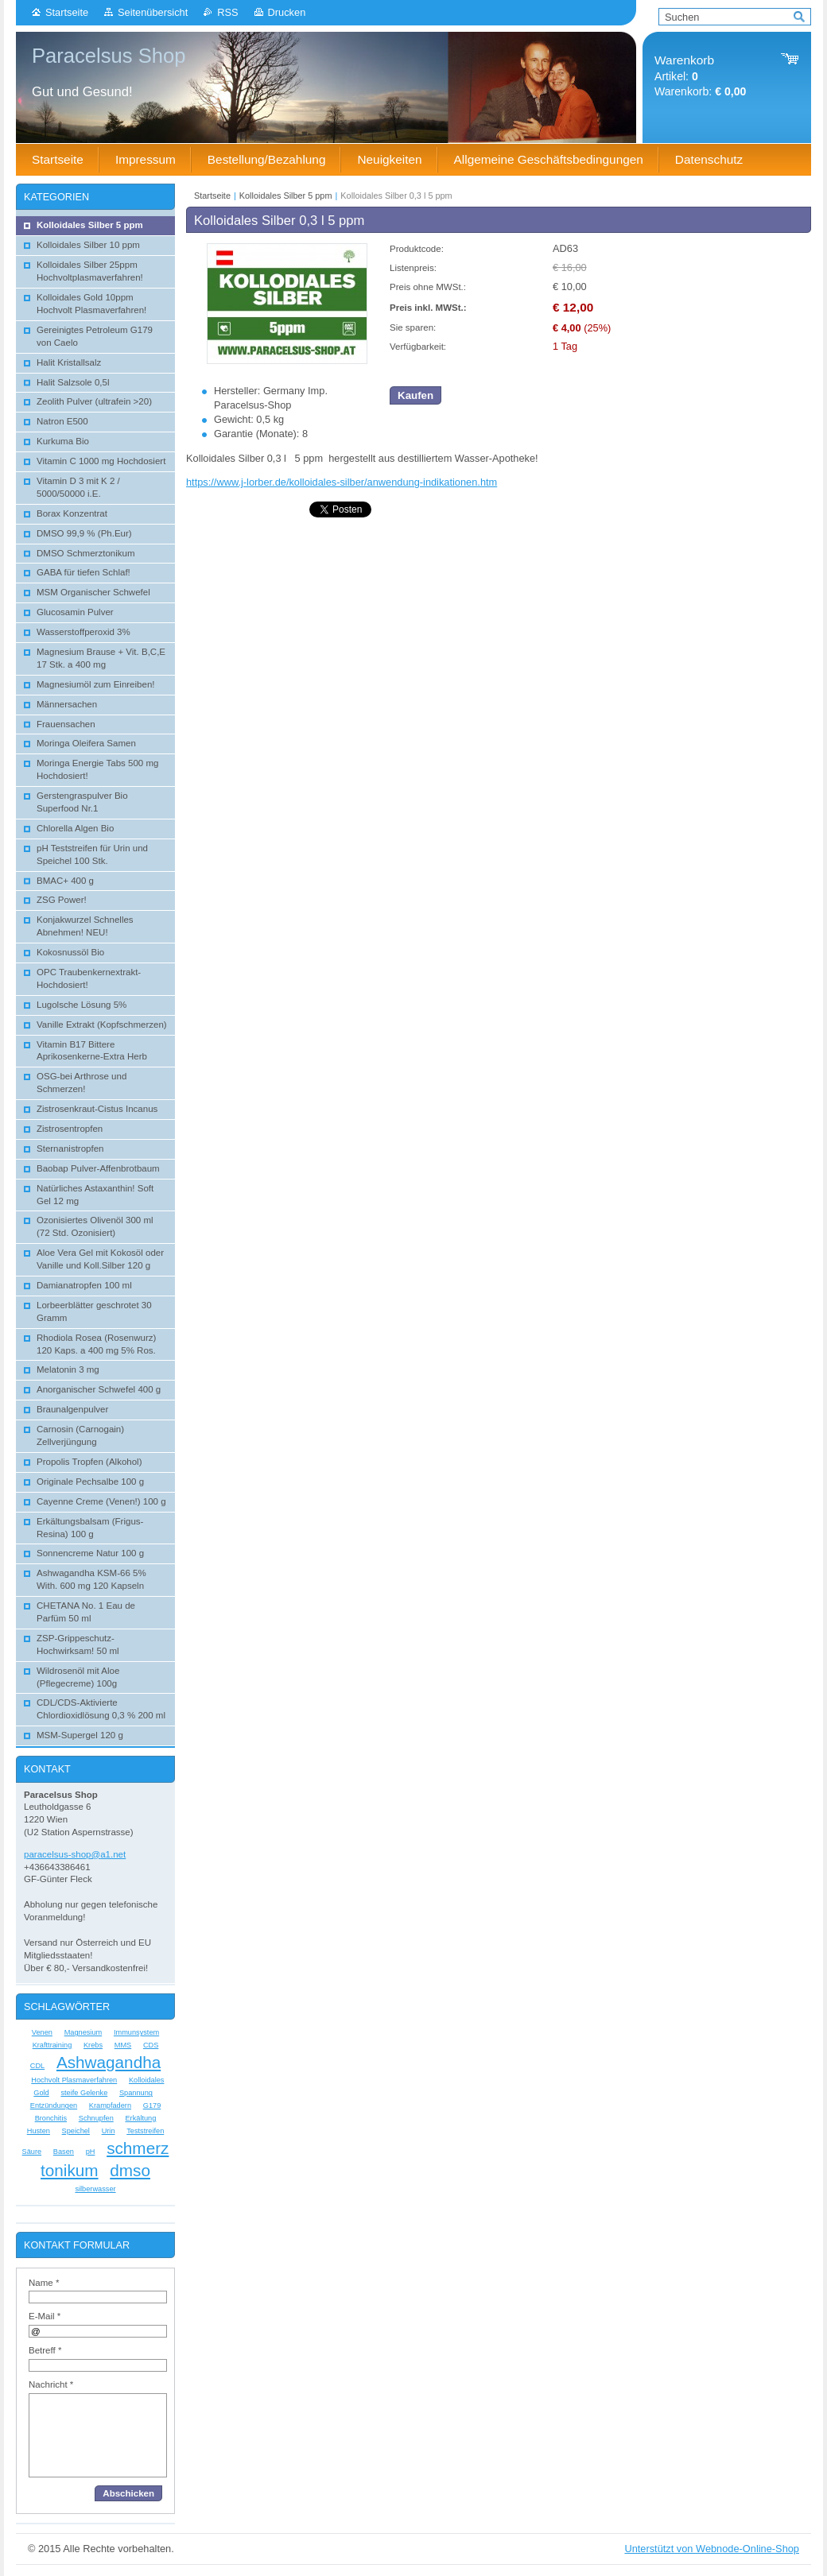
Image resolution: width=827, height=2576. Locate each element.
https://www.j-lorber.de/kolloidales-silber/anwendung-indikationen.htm (341, 482)
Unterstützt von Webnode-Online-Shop (711, 2549)
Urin (108, 2131)
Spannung (136, 2093)
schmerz (138, 2148)
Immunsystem (136, 2032)
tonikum (70, 2170)
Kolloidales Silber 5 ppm (285, 195)
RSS (227, 12)
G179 (152, 2105)
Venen (42, 2032)
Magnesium (83, 2032)
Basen (63, 2152)
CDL (37, 2066)
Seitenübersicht (153, 12)
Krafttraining (52, 2045)
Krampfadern (110, 2105)
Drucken (287, 12)
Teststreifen (145, 2131)
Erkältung (140, 2118)
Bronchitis (51, 2118)
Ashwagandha (108, 2062)
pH (90, 2152)
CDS (150, 2045)
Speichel (76, 2131)
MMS (123, 2045)
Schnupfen (96, 2118)
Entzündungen (53, 2105)
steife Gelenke (83, 2093)
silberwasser (95, 2189)
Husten (38, 2131)
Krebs (93, 2045)
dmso (130, 2170)
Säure (32, 2152)
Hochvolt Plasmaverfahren (74, 2080)
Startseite (66, 12)
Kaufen (415, 395)
